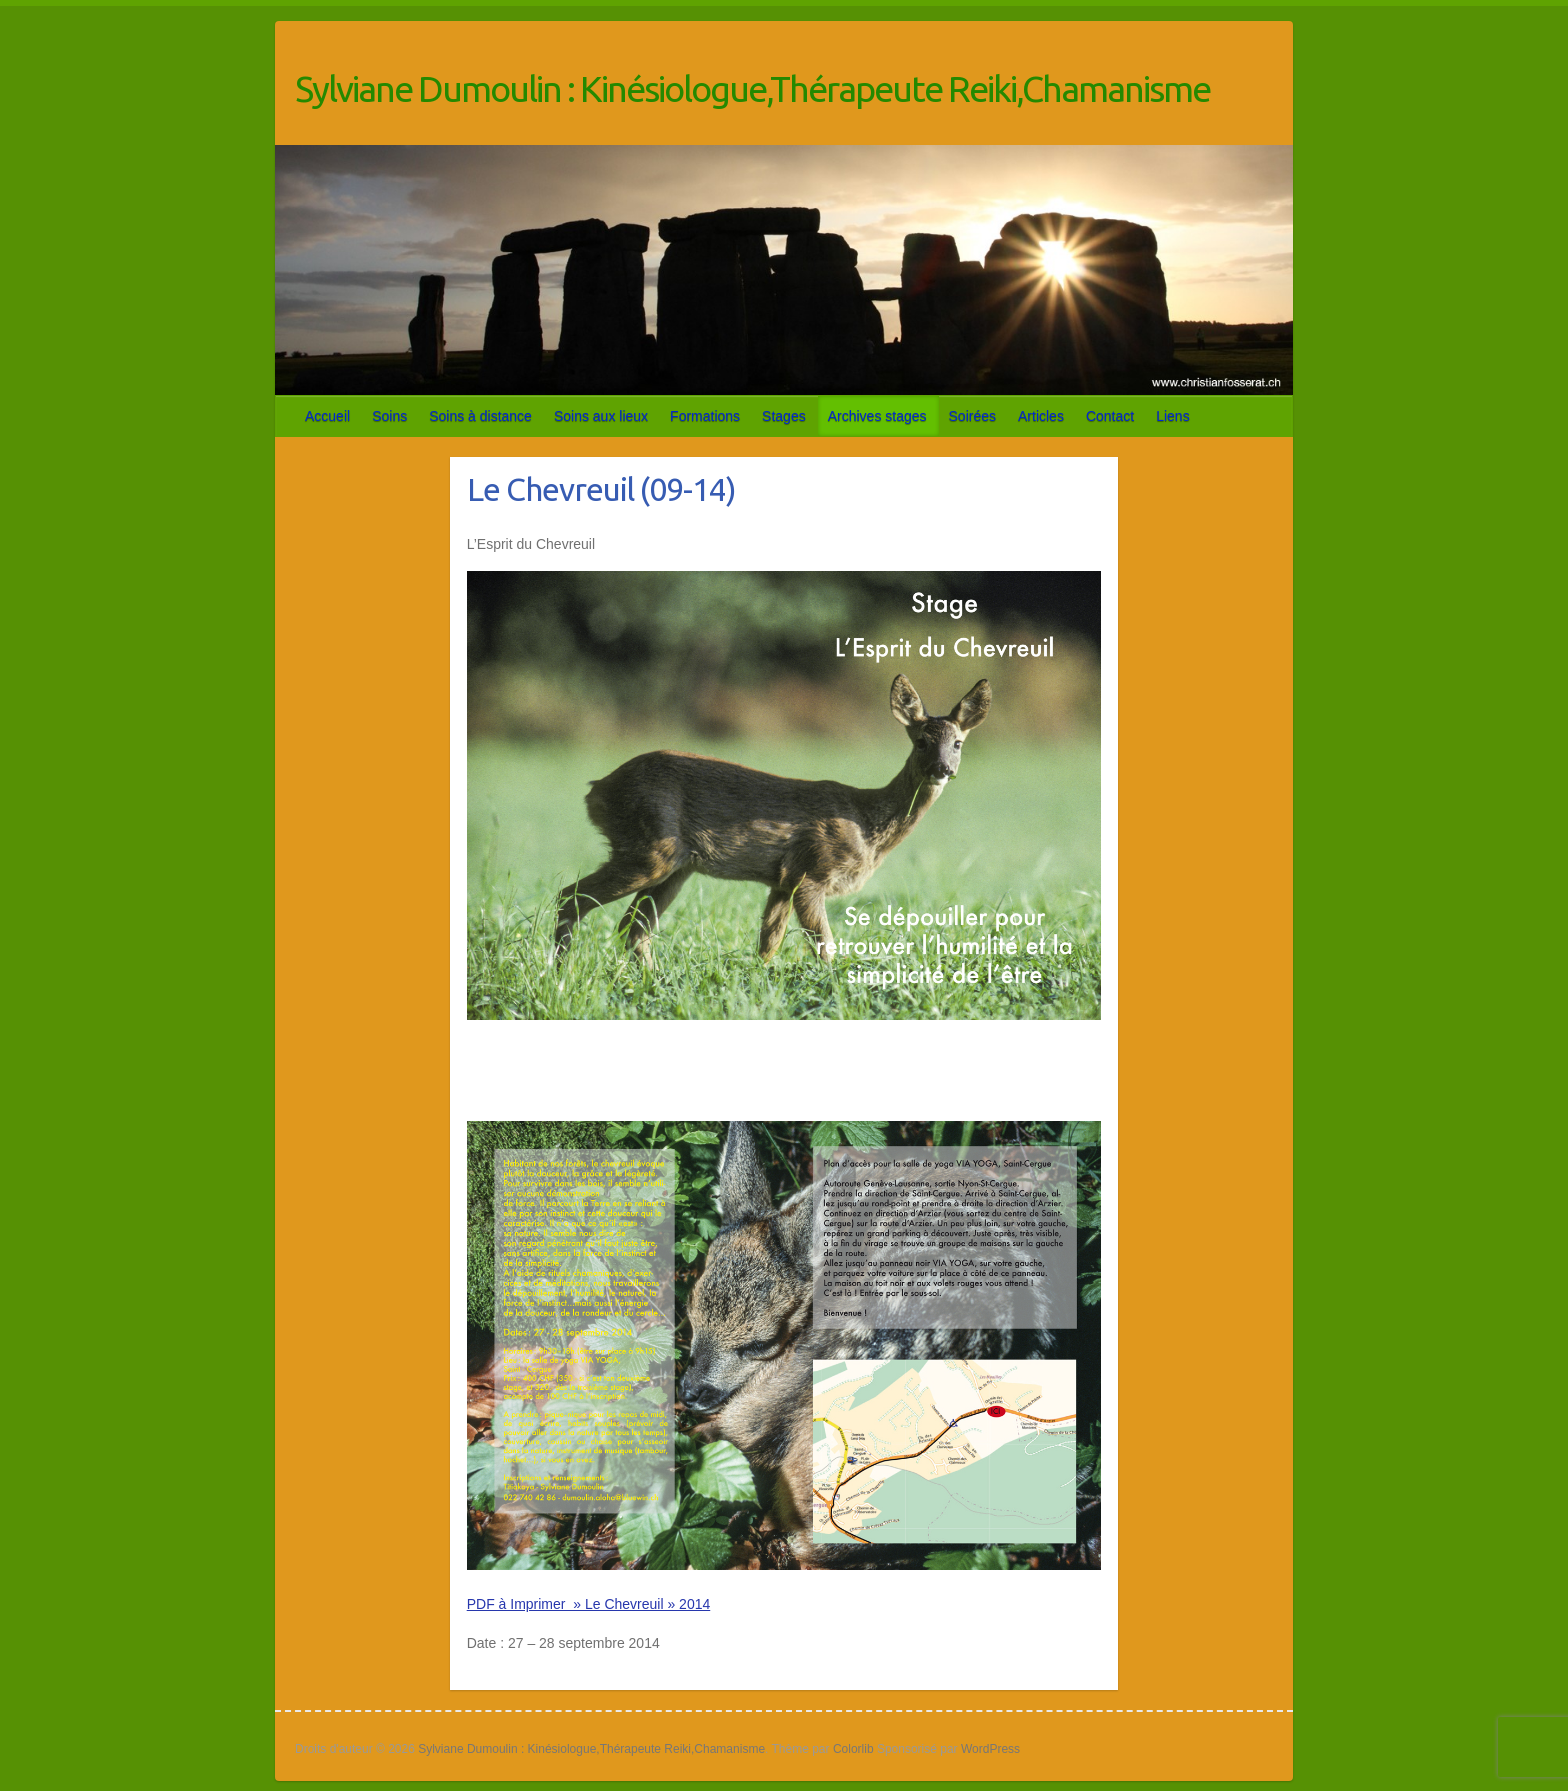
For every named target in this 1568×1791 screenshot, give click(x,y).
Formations (705, 416)
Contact (1110, 416)
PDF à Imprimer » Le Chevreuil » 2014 (589, 1604)
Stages (784, 416)
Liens (1172, 416)
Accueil (327, 416)
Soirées (972, 416)
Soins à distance (480, 416)
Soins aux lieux (601, 416)
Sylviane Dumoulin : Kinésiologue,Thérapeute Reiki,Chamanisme (752, 88)
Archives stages (877, 416)
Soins (389, 416)
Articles (1041, 416)
